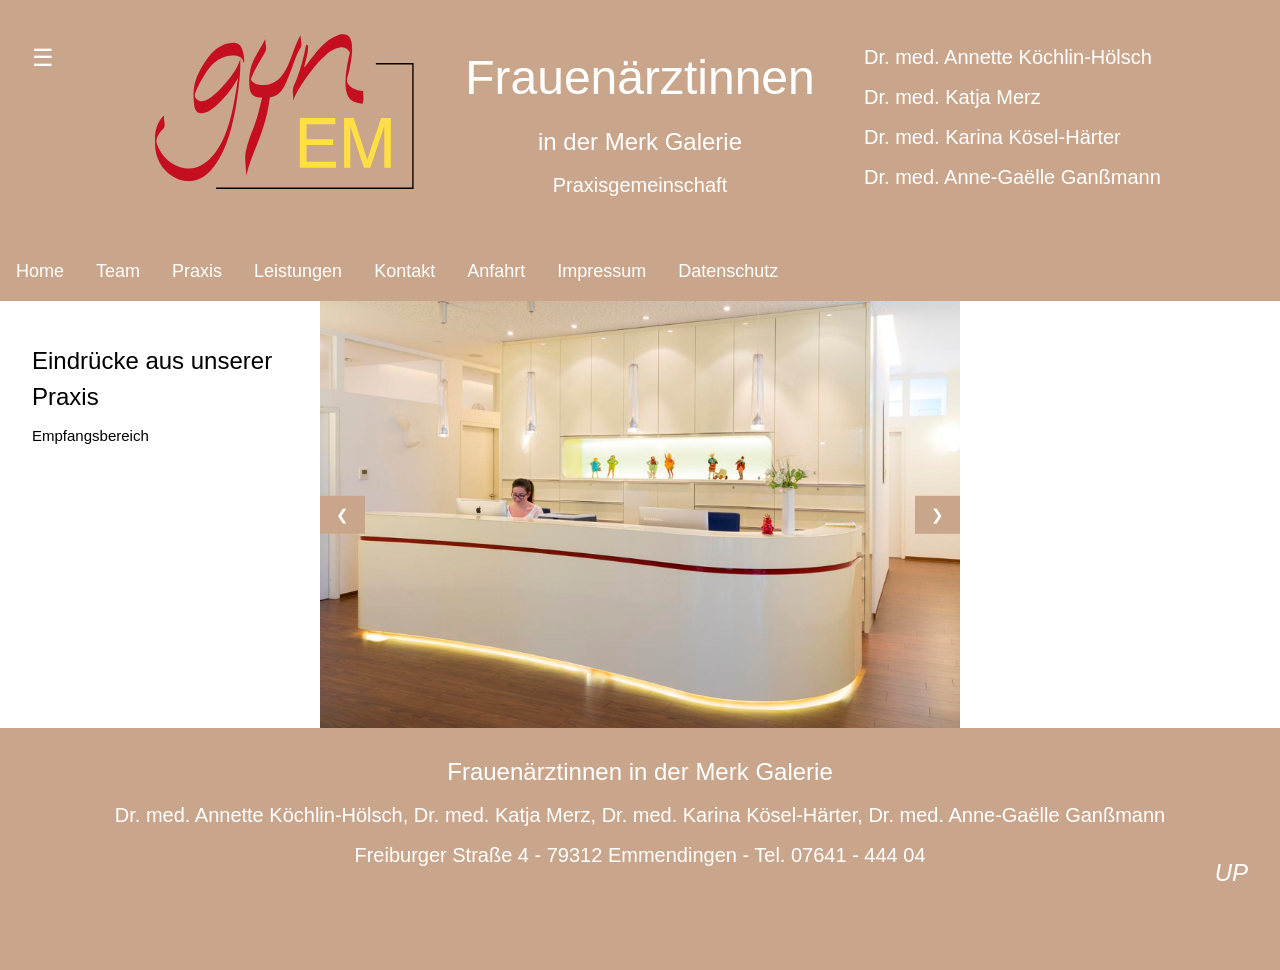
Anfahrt (496, 271)
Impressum (601, 271)
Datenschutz (728, 271)
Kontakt (404, 271)
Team (118, 271)
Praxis (197, 271)
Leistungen (298, 271)
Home (40, 271)
